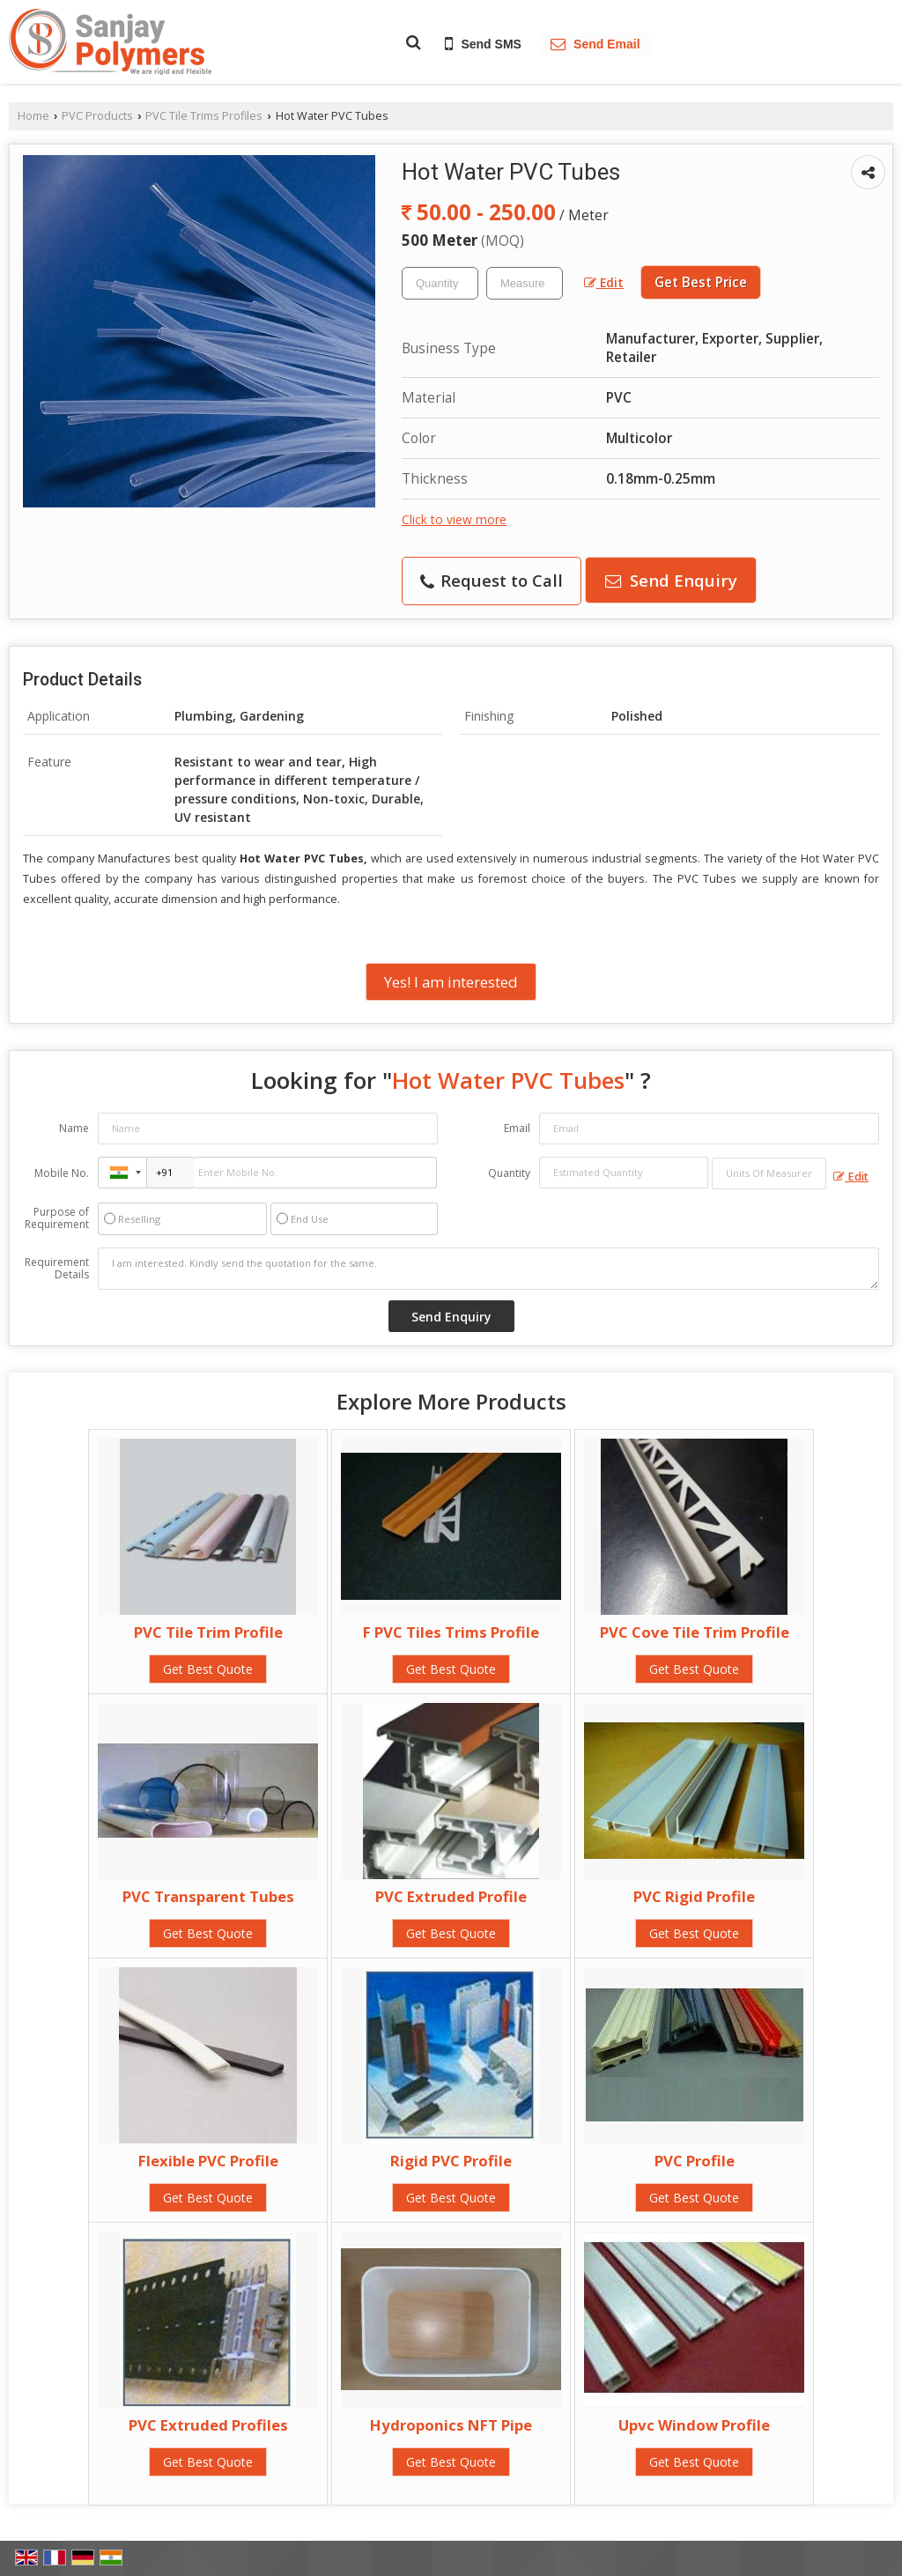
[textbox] (524, 283)
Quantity (509, 1173)
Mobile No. (61, 1173)
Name (74, 1128)
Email (517, 1128)
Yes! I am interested (451, 982)
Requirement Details (57, 1268)
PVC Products (97, 115)
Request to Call (491, 580)
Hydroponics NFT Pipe (451, 2425)
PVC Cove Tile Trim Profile (694, 1632)
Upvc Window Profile (694, 2425)
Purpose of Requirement (57, 1218)
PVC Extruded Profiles (208, 2425)
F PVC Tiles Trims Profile (451, 1632)
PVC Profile (694, 2160)
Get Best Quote (208, 1669)
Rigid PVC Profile (451, 2160)
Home (33, 115)
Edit (604, 282)
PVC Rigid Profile (694, 1896)
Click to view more (454, 519)
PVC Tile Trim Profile (208, 1632)
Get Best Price (700, 282)
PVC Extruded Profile (451, 1896)
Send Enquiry (671, 580)
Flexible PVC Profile (208, 2160)
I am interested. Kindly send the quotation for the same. (488, 1268)
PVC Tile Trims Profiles (203, 115)
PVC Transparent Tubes (208, 1896)
